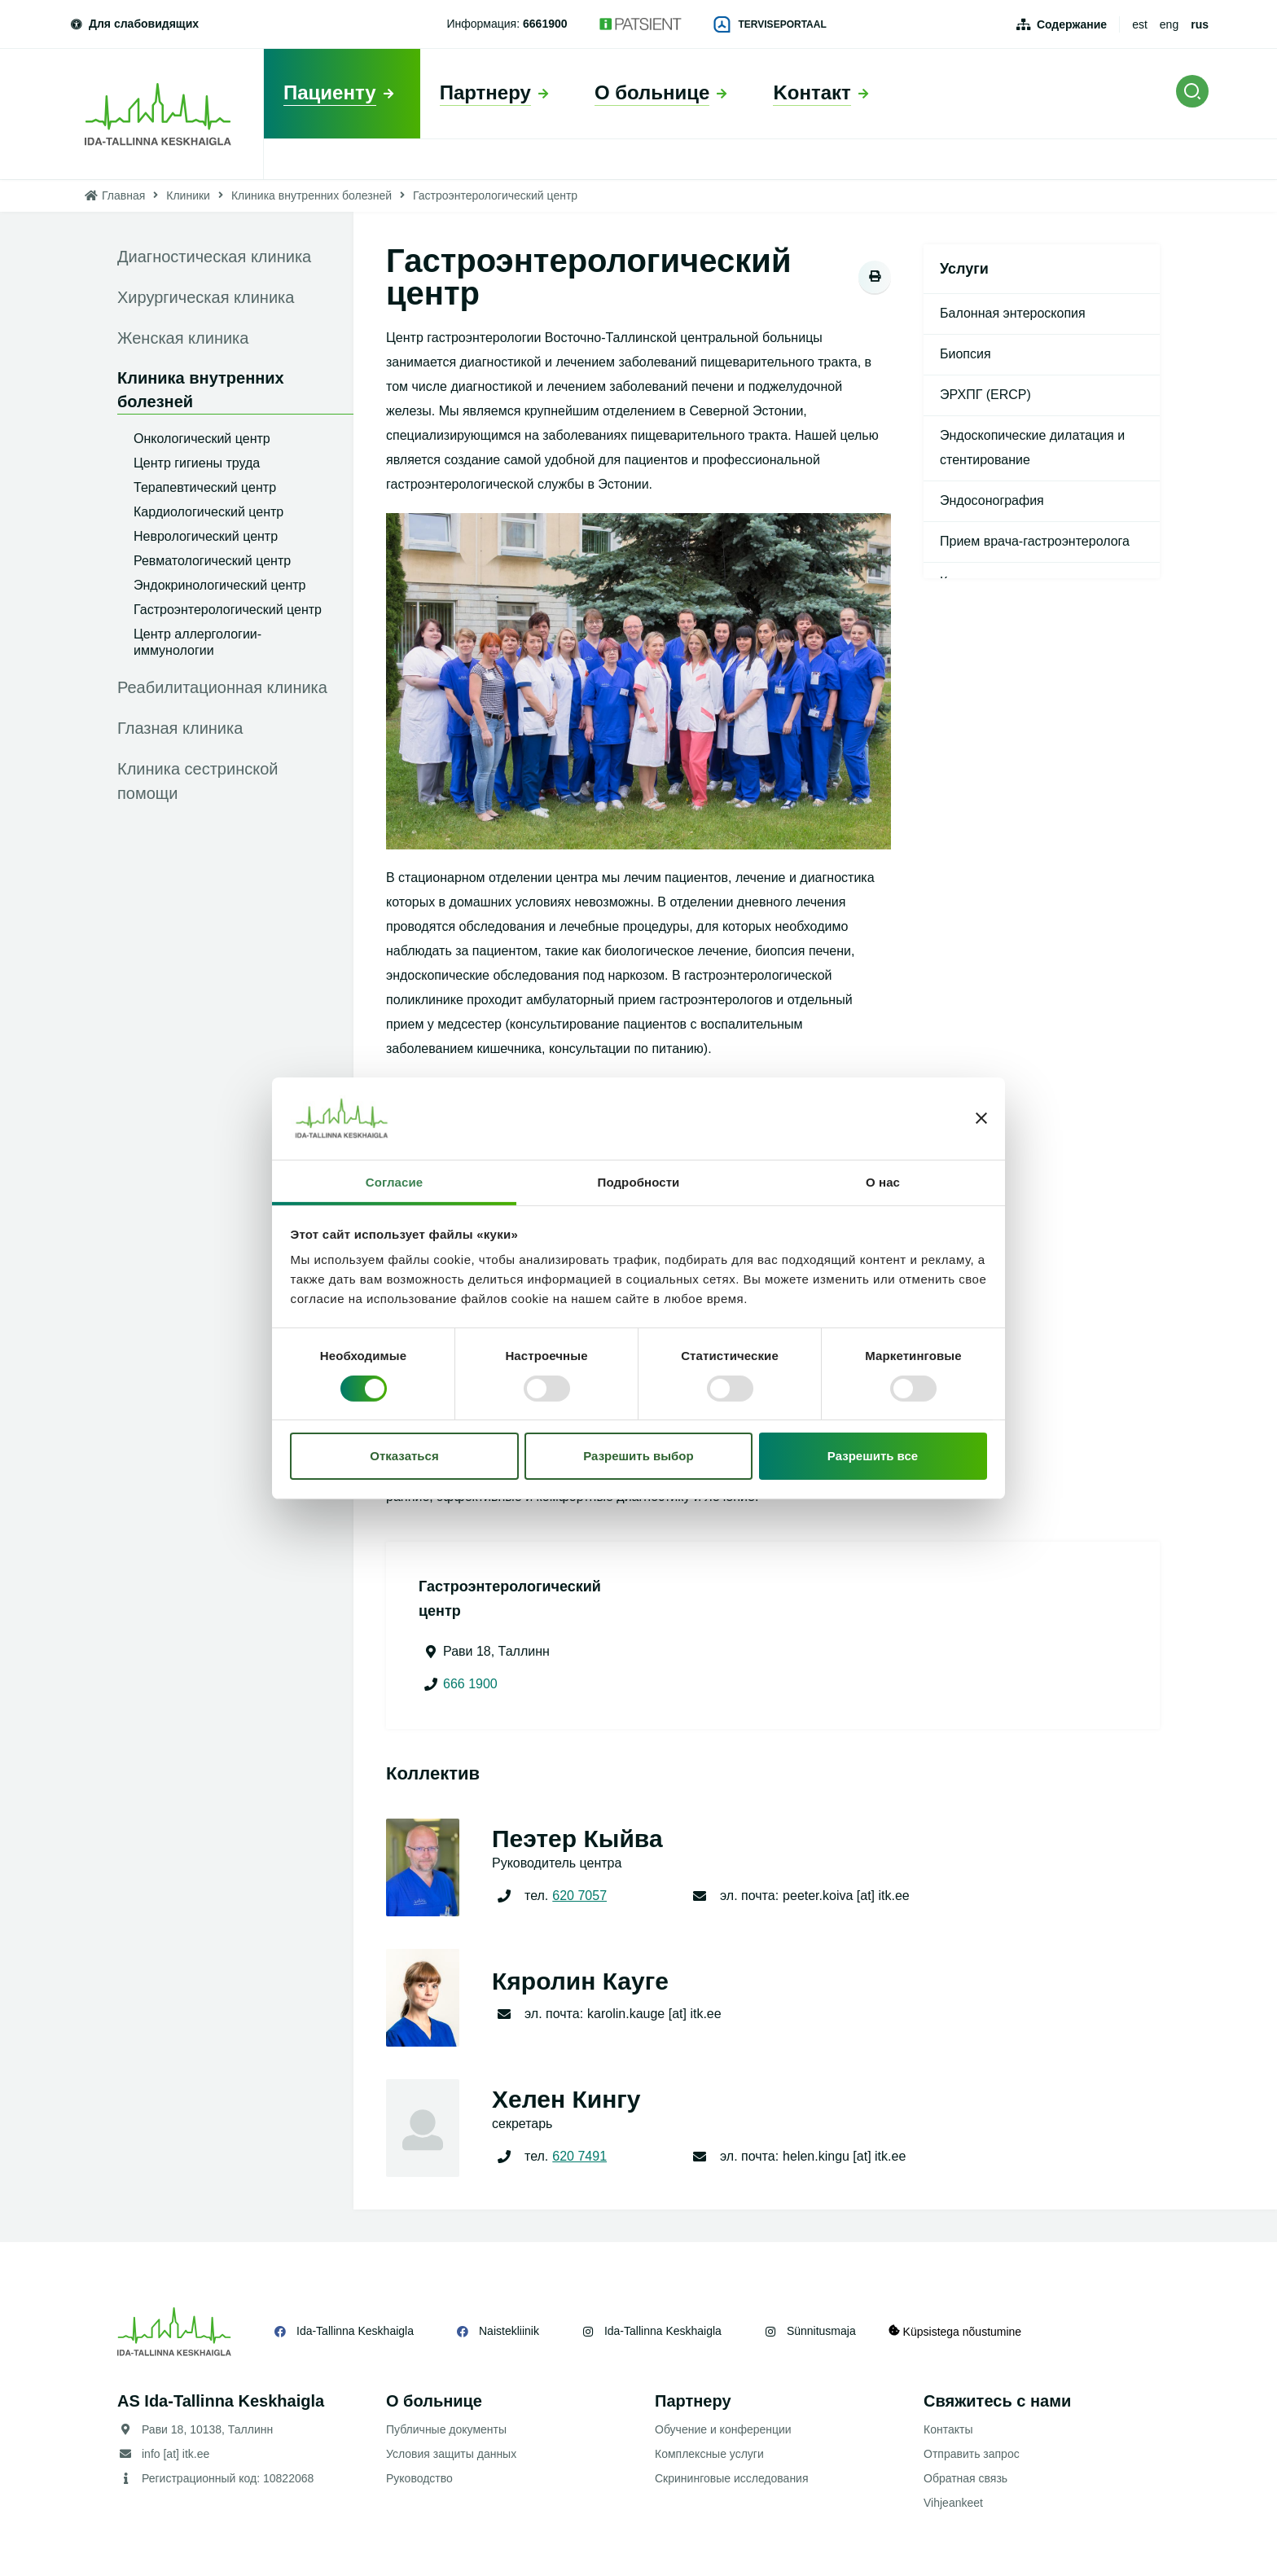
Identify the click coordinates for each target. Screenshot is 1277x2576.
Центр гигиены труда (197, 463)
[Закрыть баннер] (981, 1118)
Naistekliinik (509, 2330)
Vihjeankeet (953, 2502)
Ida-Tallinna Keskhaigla (355, 2330)
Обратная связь (965, 2478)
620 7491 (579, 2156)
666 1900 (470, 1684)
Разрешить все (872, 1456)
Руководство (419, 2478)
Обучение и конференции (723, 2429)
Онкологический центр (202, 438)
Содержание (1072, 24)
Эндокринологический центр (219, 585)
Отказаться (404, 1456)
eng (1169, 24)
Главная (123, 195)
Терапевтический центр (205, 487)
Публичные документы (446, 2429)
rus (1200, 24)
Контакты (948, 2429)
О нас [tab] (883, 1182)
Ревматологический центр (212, 561)
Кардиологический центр (208, 512)
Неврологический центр (206, 536)
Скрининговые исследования (732, 2478)
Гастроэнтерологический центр (228, 610)
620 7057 (579, 1895)
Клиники (188, 195)
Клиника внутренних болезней (311, 195)
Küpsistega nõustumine (955, 2331)
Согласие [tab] (394, 1182)
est (1140, 24)
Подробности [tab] (639, 1182)
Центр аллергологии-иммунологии (197, 642)
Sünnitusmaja (821, 2330)
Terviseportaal (770, 24)
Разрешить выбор (638, 1456)
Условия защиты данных (451, 2453)
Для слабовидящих (133, 23)
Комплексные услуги (709, 2453)
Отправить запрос (972, 2453)
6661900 (545, 23)
